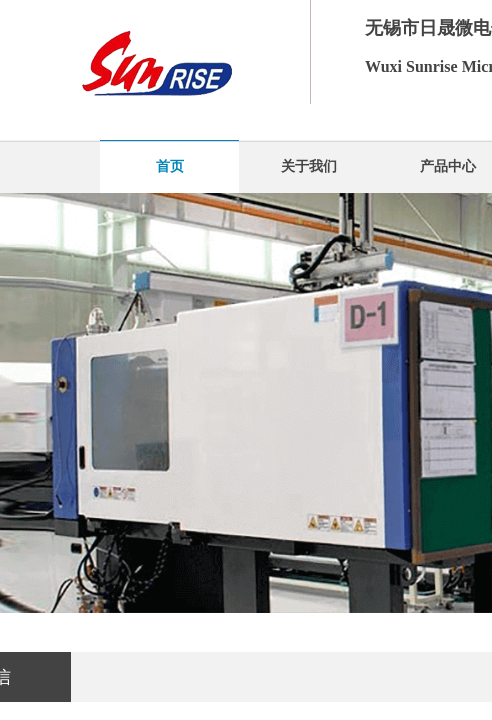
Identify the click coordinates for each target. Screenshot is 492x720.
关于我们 (309, 166)
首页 (170, 166)
